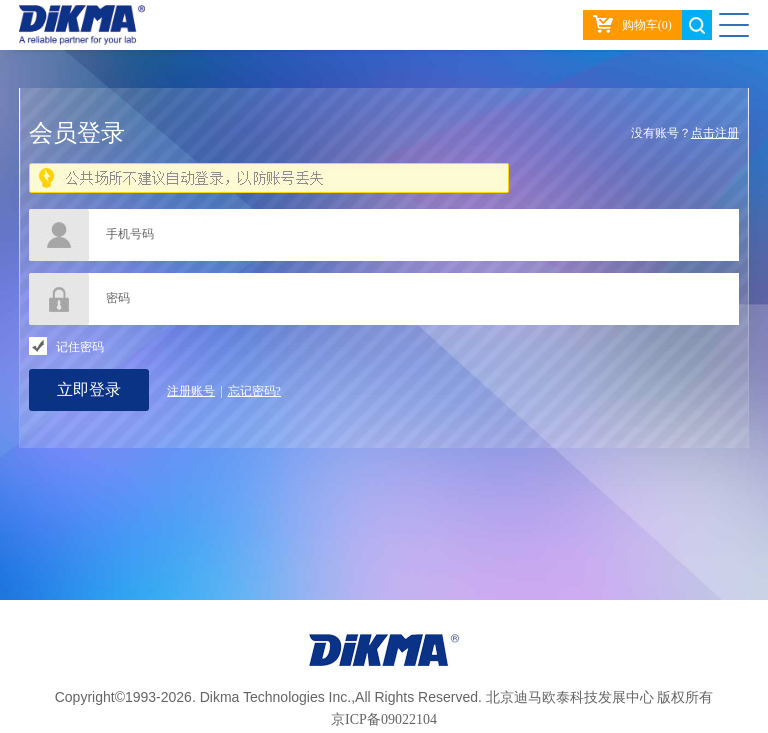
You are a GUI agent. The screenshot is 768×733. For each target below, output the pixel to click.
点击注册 (715, 133)
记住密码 (80, 347)
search (697, 25)
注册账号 (191, 391)
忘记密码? (254, 391)
